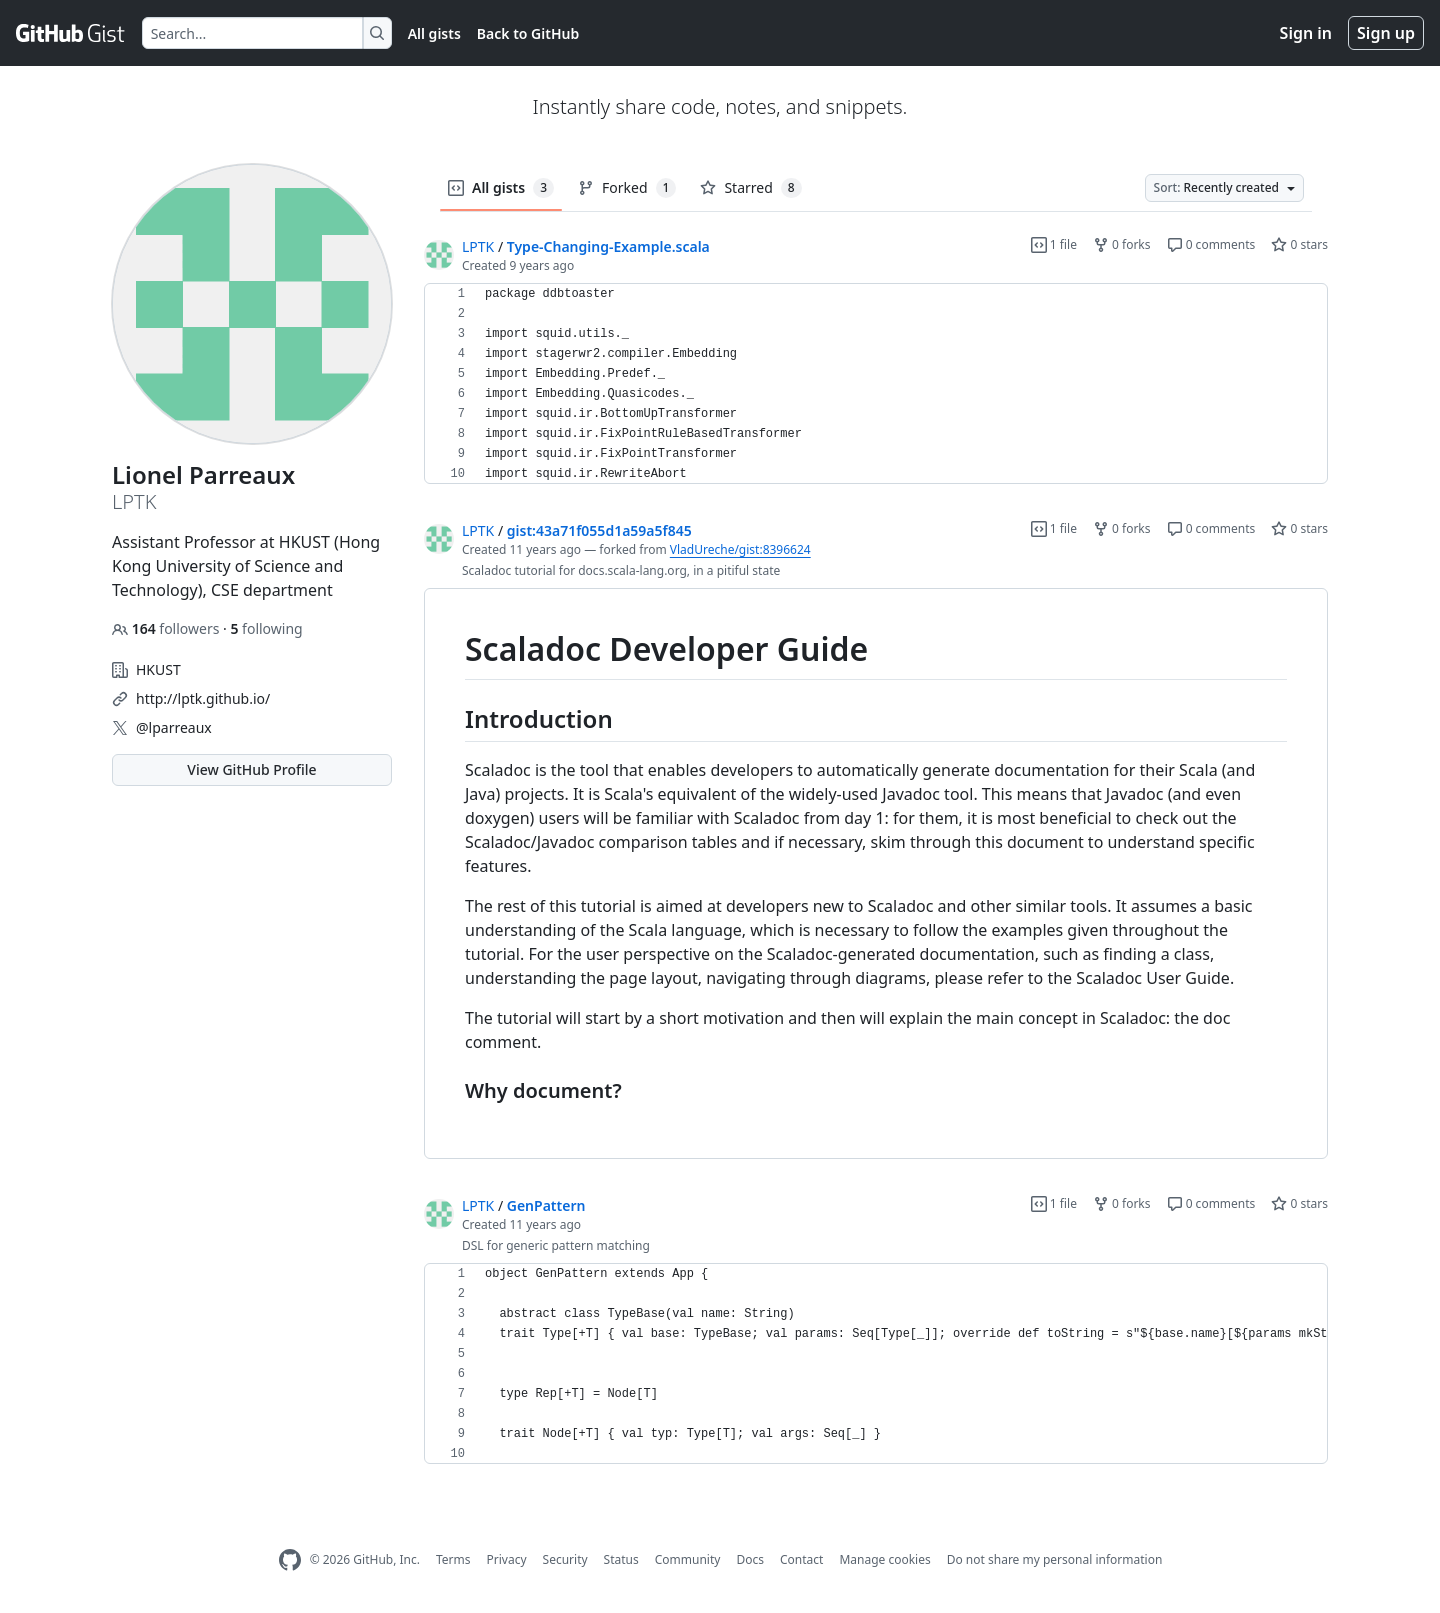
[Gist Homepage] (71, 33)
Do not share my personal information (1055, 1559)
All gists (434, 33)
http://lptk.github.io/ (203, 698)
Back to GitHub (528, 33)
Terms (453, 1559)
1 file (1054, 244)
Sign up (1386, 33)
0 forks (1122, 244)
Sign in (1306, 33)
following (266, 628)
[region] (876, 384)
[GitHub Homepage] (290, 1560)
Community (688, 1559)
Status (621, 1559)
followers (167, 628)
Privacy (507, 1559)
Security (565, 1559)
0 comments (1211, 244)
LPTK (478, 246)
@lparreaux (174, 727)
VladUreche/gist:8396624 (740, 549)
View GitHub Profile (251, 769)
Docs (750, 1559)
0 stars (1299, 244)
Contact (801, 1559)
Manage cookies (884, 1559)
